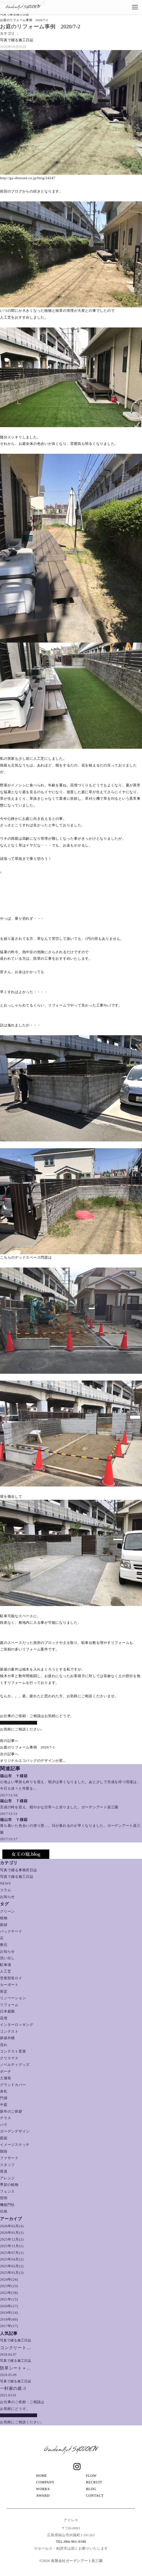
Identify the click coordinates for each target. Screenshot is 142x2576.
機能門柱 (7, 2205)
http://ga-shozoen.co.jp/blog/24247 (27, 178)
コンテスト (9, 2031)
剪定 (4, 1991)
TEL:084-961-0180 (71, 2541)
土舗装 (5, 2078)
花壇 (4, 2018)
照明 (4, 2198)
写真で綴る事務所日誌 (18, 1870)
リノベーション (13, 1998)
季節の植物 (9, 2185)
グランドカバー (13, 2085)
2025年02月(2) (12, 2266)
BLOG (91, 2489)
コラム (5, 1890)
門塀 (4, 2098)
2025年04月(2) (12, 2259)
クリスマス (9, 2058)
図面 (4, 2138)
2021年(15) (9, 2299)
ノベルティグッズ (15, 2065)
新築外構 (7, 2038)
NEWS (5, 1883)
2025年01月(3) (12, 2272)
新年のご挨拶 (11, 2111)
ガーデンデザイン (15, 2131)
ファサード (9, 2158)
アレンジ (7, 2178)
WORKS (43, 2489)
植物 (4, 1918)
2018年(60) (9, 2319)
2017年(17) (9, 2326)
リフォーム (9, 2005)
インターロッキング (16, 2025)
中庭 (4, 2105)
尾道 (4, 2171)
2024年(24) (9, 2279)
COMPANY (45, 2482)
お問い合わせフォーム (18, 1723)
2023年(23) (9, 2286)
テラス (5, 2118)
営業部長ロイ (11, 1978)
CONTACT (95, 2495)
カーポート (9, 1985)
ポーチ (5, 2071)
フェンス (7, 2191)
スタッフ (7, 2165)
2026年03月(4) (12, 2226)
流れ (4, 2045)
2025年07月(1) (12, 2253)
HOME (41, 2476)
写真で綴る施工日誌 (14, 14)
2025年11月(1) (11, 2246)
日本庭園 (7, 2011)
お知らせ (7, 1897)
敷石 (4, 1945)
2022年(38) (9, 2293)
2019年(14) (9, 2312)
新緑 (4, 1925)
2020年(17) (9, 2306)
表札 (4, 2091)
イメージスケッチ (15, 2145)
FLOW (91, 2476)
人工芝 (5, 1971)
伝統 (4, 2211)
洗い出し (7, 1958)
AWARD (43, 2495)
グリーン (9, 1911)
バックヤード (11, 1931)
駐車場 (5, 1965)
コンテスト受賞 (13, 2051)
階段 (4, 2151)
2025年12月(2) (12, 2239)
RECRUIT (94, 2482)
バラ (4, 2125)
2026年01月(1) (12, 2232)
